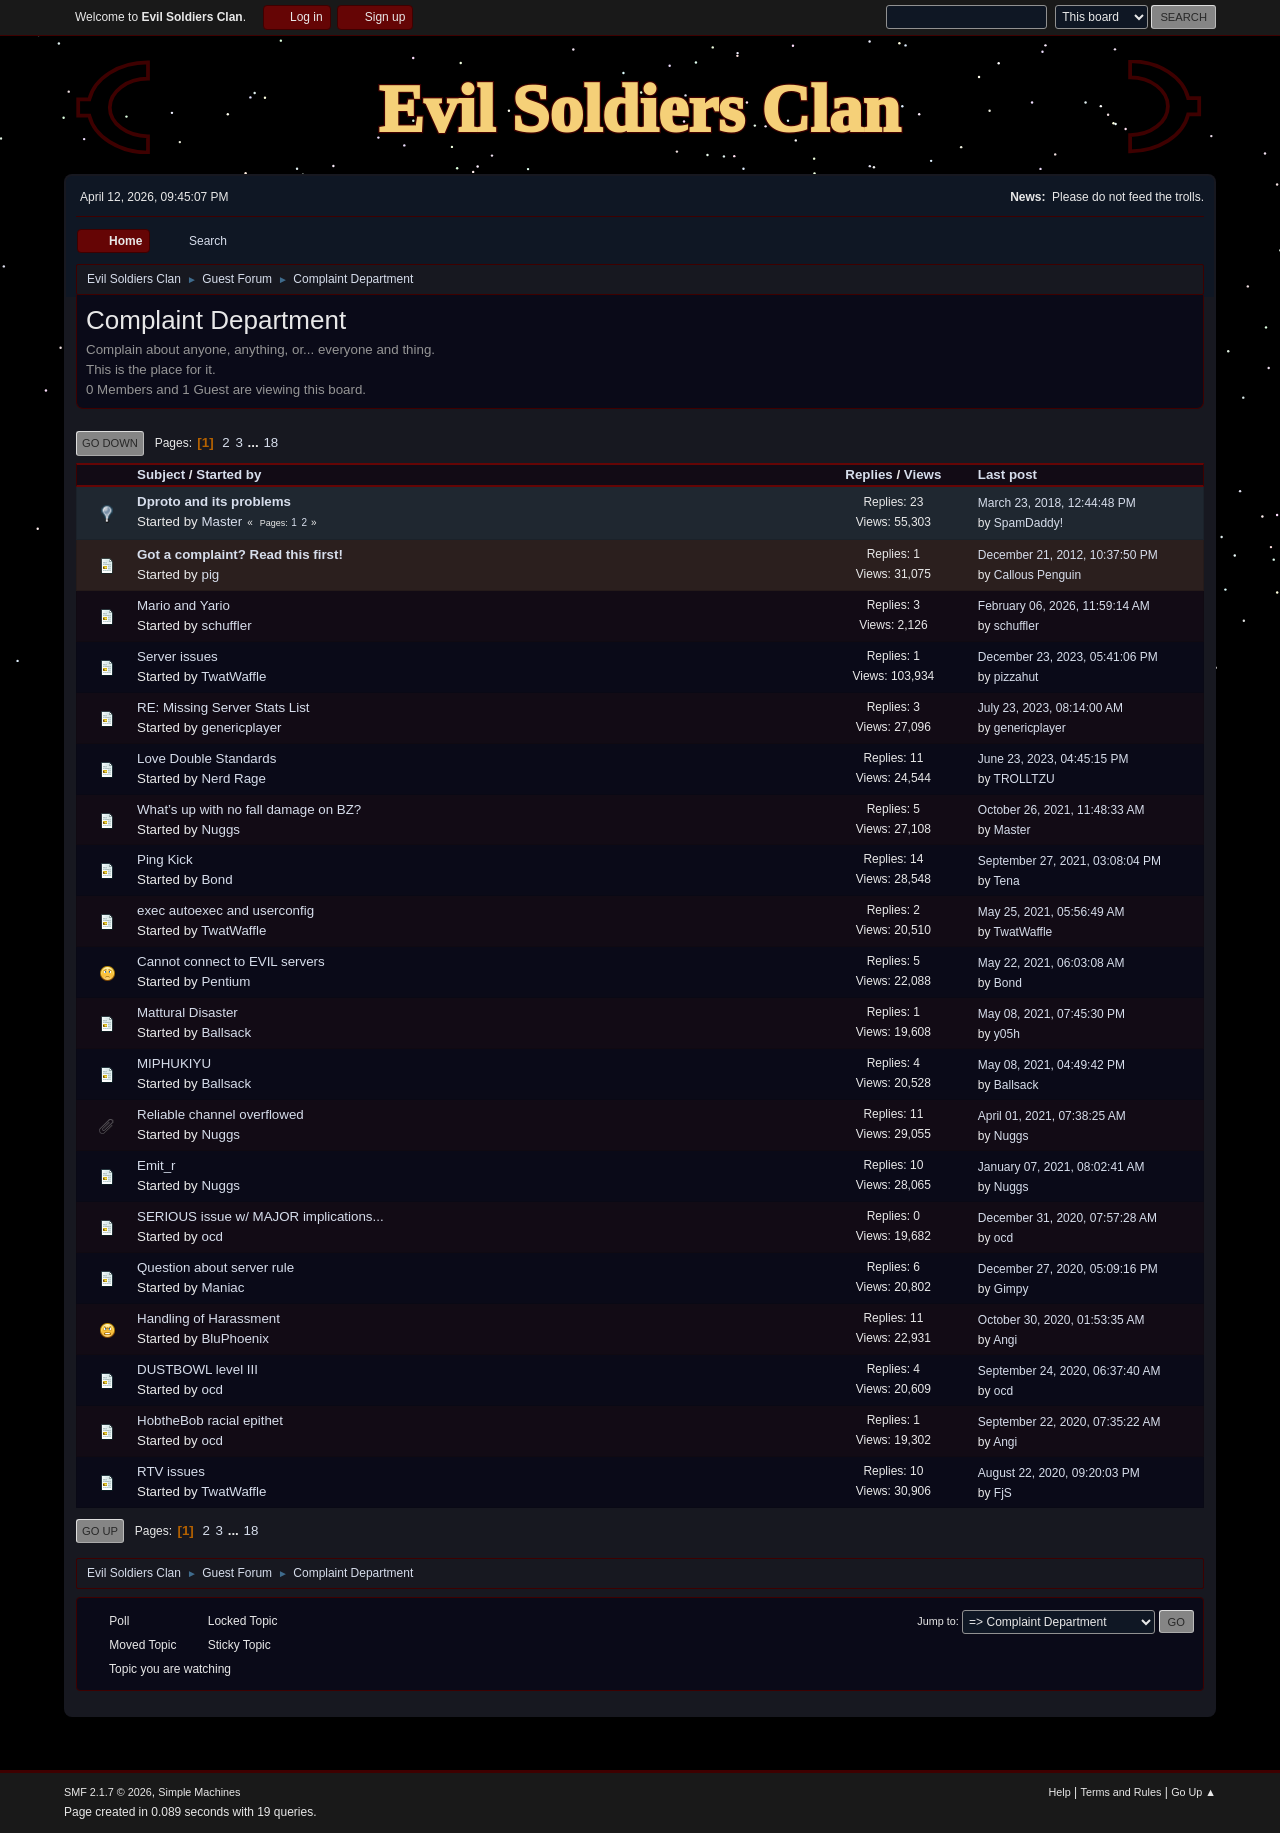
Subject (161, 474)
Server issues (177, 656)
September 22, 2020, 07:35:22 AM (1069, 1422)
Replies (868, 474)
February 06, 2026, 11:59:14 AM (1064, 606)
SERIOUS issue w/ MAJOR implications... (260, 1216)
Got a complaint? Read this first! (240, 554)
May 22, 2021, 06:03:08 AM (1051, 963)
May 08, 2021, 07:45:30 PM (1051, 1014)
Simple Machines (199, 1792)
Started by (228, 474)
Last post (1016, 474)
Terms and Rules (1121, 1792)
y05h (1007, 1034)
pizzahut (1016, 677)
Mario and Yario (183, 605)
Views (923, 474)
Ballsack (226, 1032)
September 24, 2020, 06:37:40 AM (1069, 1371)
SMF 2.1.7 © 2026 (108, 1792)
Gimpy (1011, 1289)
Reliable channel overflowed (220, 1114)
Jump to (936, 1621)
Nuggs (220, 829)
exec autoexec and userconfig (225, 910)
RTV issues (171, 1471)
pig (210, 574)
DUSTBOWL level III (197, 1369)
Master (221, 521)
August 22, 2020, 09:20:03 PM (1059, 1473)
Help (1060, 1792)
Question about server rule (215, 1267)
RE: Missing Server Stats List (223, 707)
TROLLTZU (1024, 779)
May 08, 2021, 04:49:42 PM (1051, 1065)
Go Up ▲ (1193, 1792)
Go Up (100, 1531)
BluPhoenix (234, 1338)
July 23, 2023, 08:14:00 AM (1050, 708)
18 (270, 442)
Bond (216, 879)
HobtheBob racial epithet (210, 1420)
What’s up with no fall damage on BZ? (249, 809)
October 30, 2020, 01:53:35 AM (1061, 1320)
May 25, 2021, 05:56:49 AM (1051, 912)
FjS (1003, 1493)
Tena (1007, 881)
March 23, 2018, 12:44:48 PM (1057, 503)
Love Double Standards (206, 758)
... (255, 442)
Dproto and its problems (214, 501)
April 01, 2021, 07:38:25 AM (1052, 1116)
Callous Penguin (1037, 575)
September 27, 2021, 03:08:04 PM (1069, 861)
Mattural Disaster (187, 1012)
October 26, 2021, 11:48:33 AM (1061, 810)
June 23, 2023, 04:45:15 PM (1053, 759)
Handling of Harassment (208, 1318)
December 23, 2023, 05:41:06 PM (1068, 657)
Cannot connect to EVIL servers (231, 961)
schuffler (226, 625)
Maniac (222, 1287)
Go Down (110, 443)
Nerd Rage (233, 778)
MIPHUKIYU (174, 1063)
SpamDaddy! (1028, 523)
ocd (212, 1236)
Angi (1005, 1340)
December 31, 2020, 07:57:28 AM (1067, 1218)
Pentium (225, 981)
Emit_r (156, 1165)
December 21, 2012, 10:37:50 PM (1068, 555)
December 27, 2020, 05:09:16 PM (1068, 1269)
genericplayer (241, 727)
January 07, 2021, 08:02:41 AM (1061, 1167)
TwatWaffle (233, 676)
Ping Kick (165, 859)
